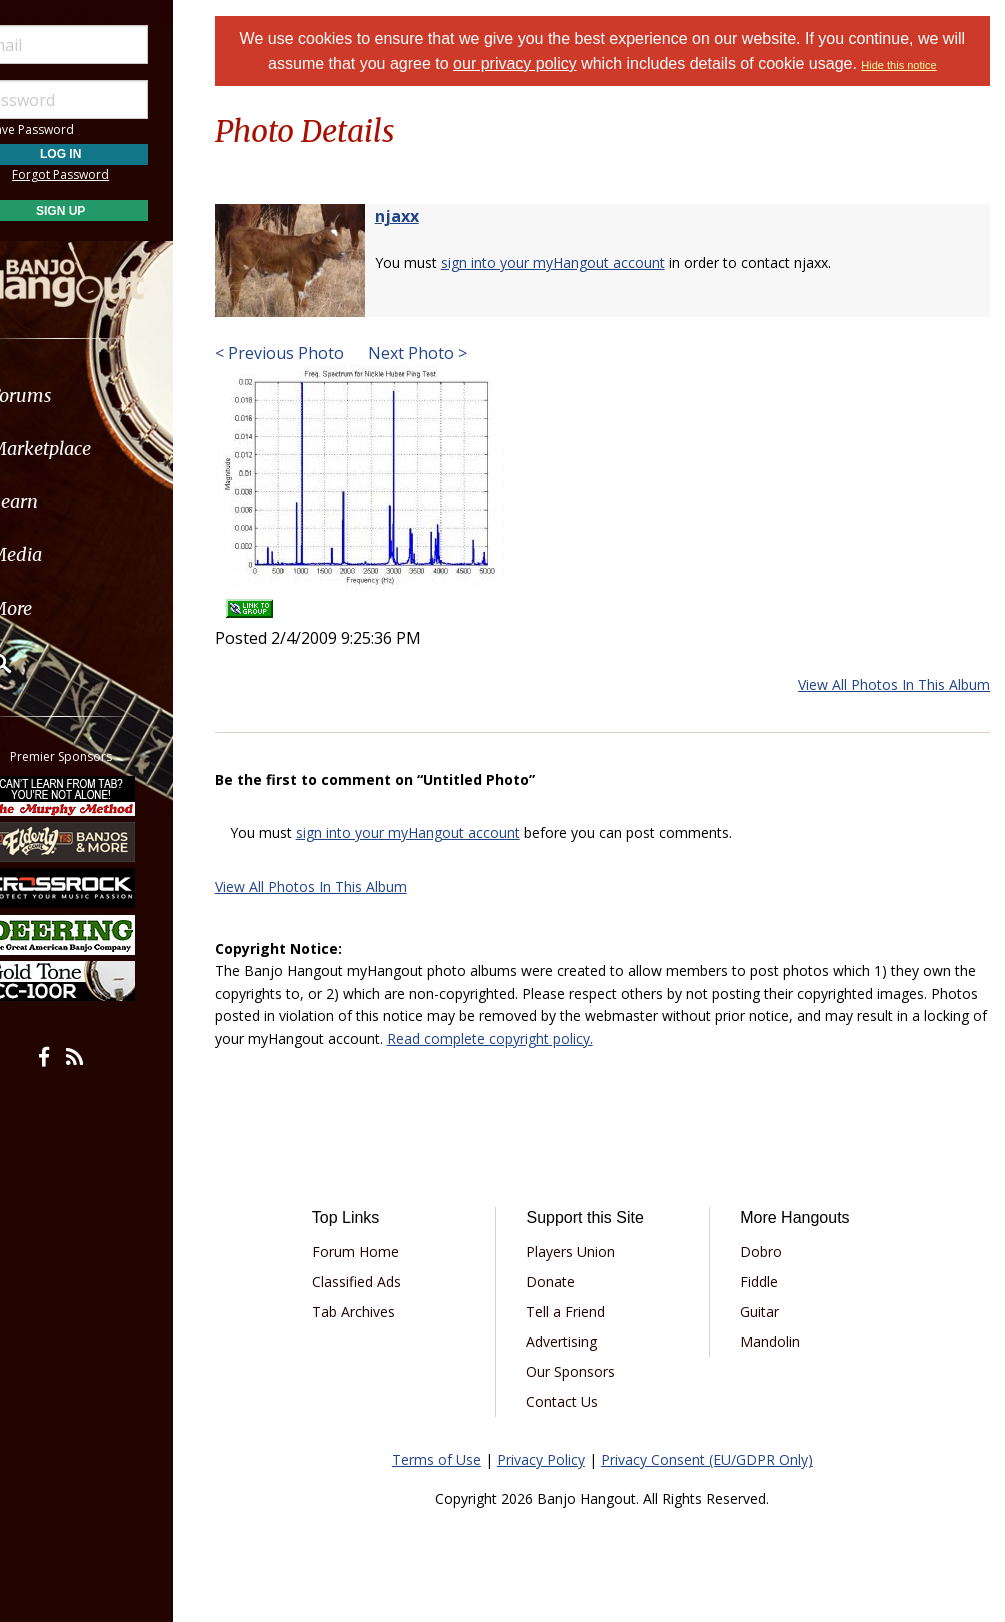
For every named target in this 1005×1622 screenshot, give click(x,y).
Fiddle (768, 1281)
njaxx (422, 216)
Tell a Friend (582, 1311)
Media (68, 554)
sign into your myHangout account (578, 262)
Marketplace (92, 448)
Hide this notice (911, 65)
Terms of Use (449, 1459)
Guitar (768, 1311)
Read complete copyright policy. (594, 1038)
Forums (73, 395)
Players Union (587, 1251)
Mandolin (779, 1341)
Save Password (75, 129)
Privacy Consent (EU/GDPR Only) (720, 1459)
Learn (66, 501)
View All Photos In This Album (894, 684)
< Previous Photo (304, 353)
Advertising (578, 1341)
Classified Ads (379, 1281)
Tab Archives (376, 1311)
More (63, 608)
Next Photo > (440, 353)
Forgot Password (112, 174)
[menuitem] (112, 395)
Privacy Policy (554, 1459)
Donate (567, 1281)
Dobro (770, 1251)
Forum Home (378, 1251)
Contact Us (579, 1401)
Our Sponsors (587, 1371)
